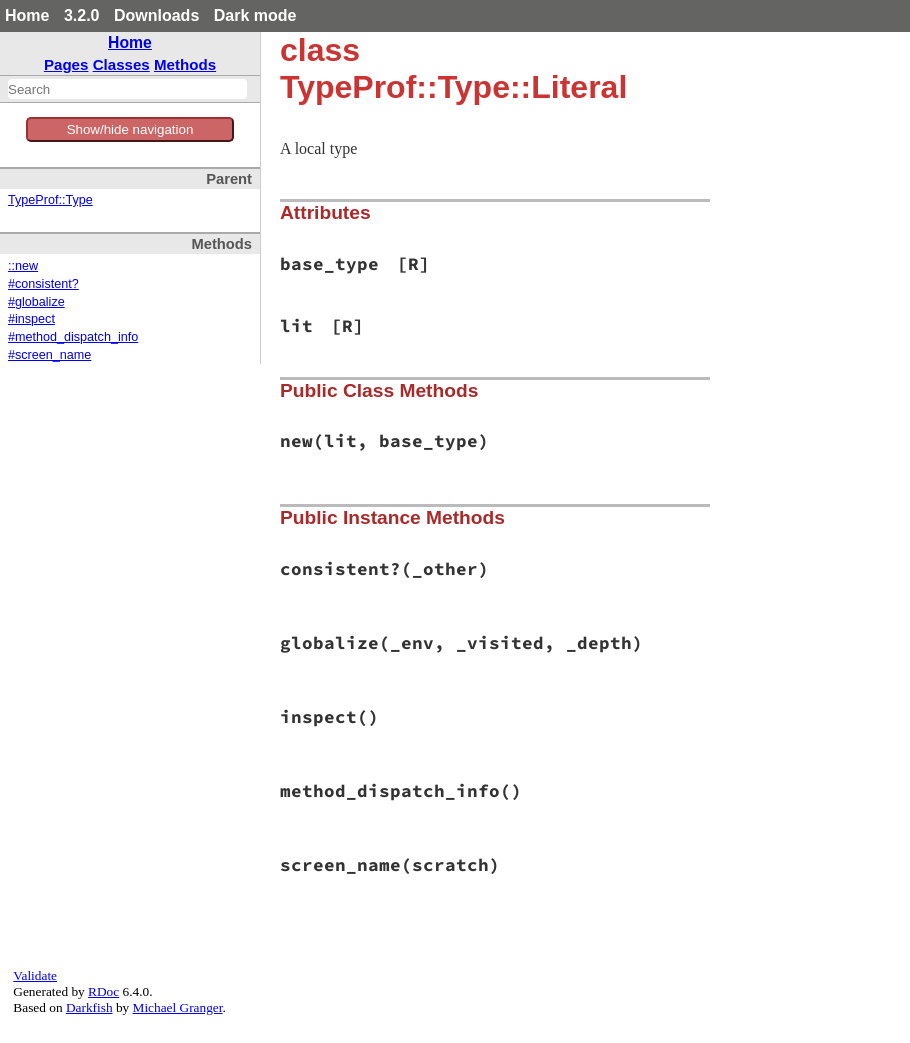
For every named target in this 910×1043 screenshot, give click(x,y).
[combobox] (127, 89)
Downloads (156, 15)
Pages (66, 64)
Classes (121, 64)
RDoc (103, 991)
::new (23, 266)
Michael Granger (178, 1007)
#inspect (31, 319)
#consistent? (43, 284)
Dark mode (255, 15)
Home (27, 15)
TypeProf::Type (50, 200)
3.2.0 (82, 15)
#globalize (36, 302)
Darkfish (89, 1007)
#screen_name (49, 355)
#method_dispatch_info (73, 337)
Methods (185, 64)
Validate (35, 975)
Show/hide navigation (130, 129)
